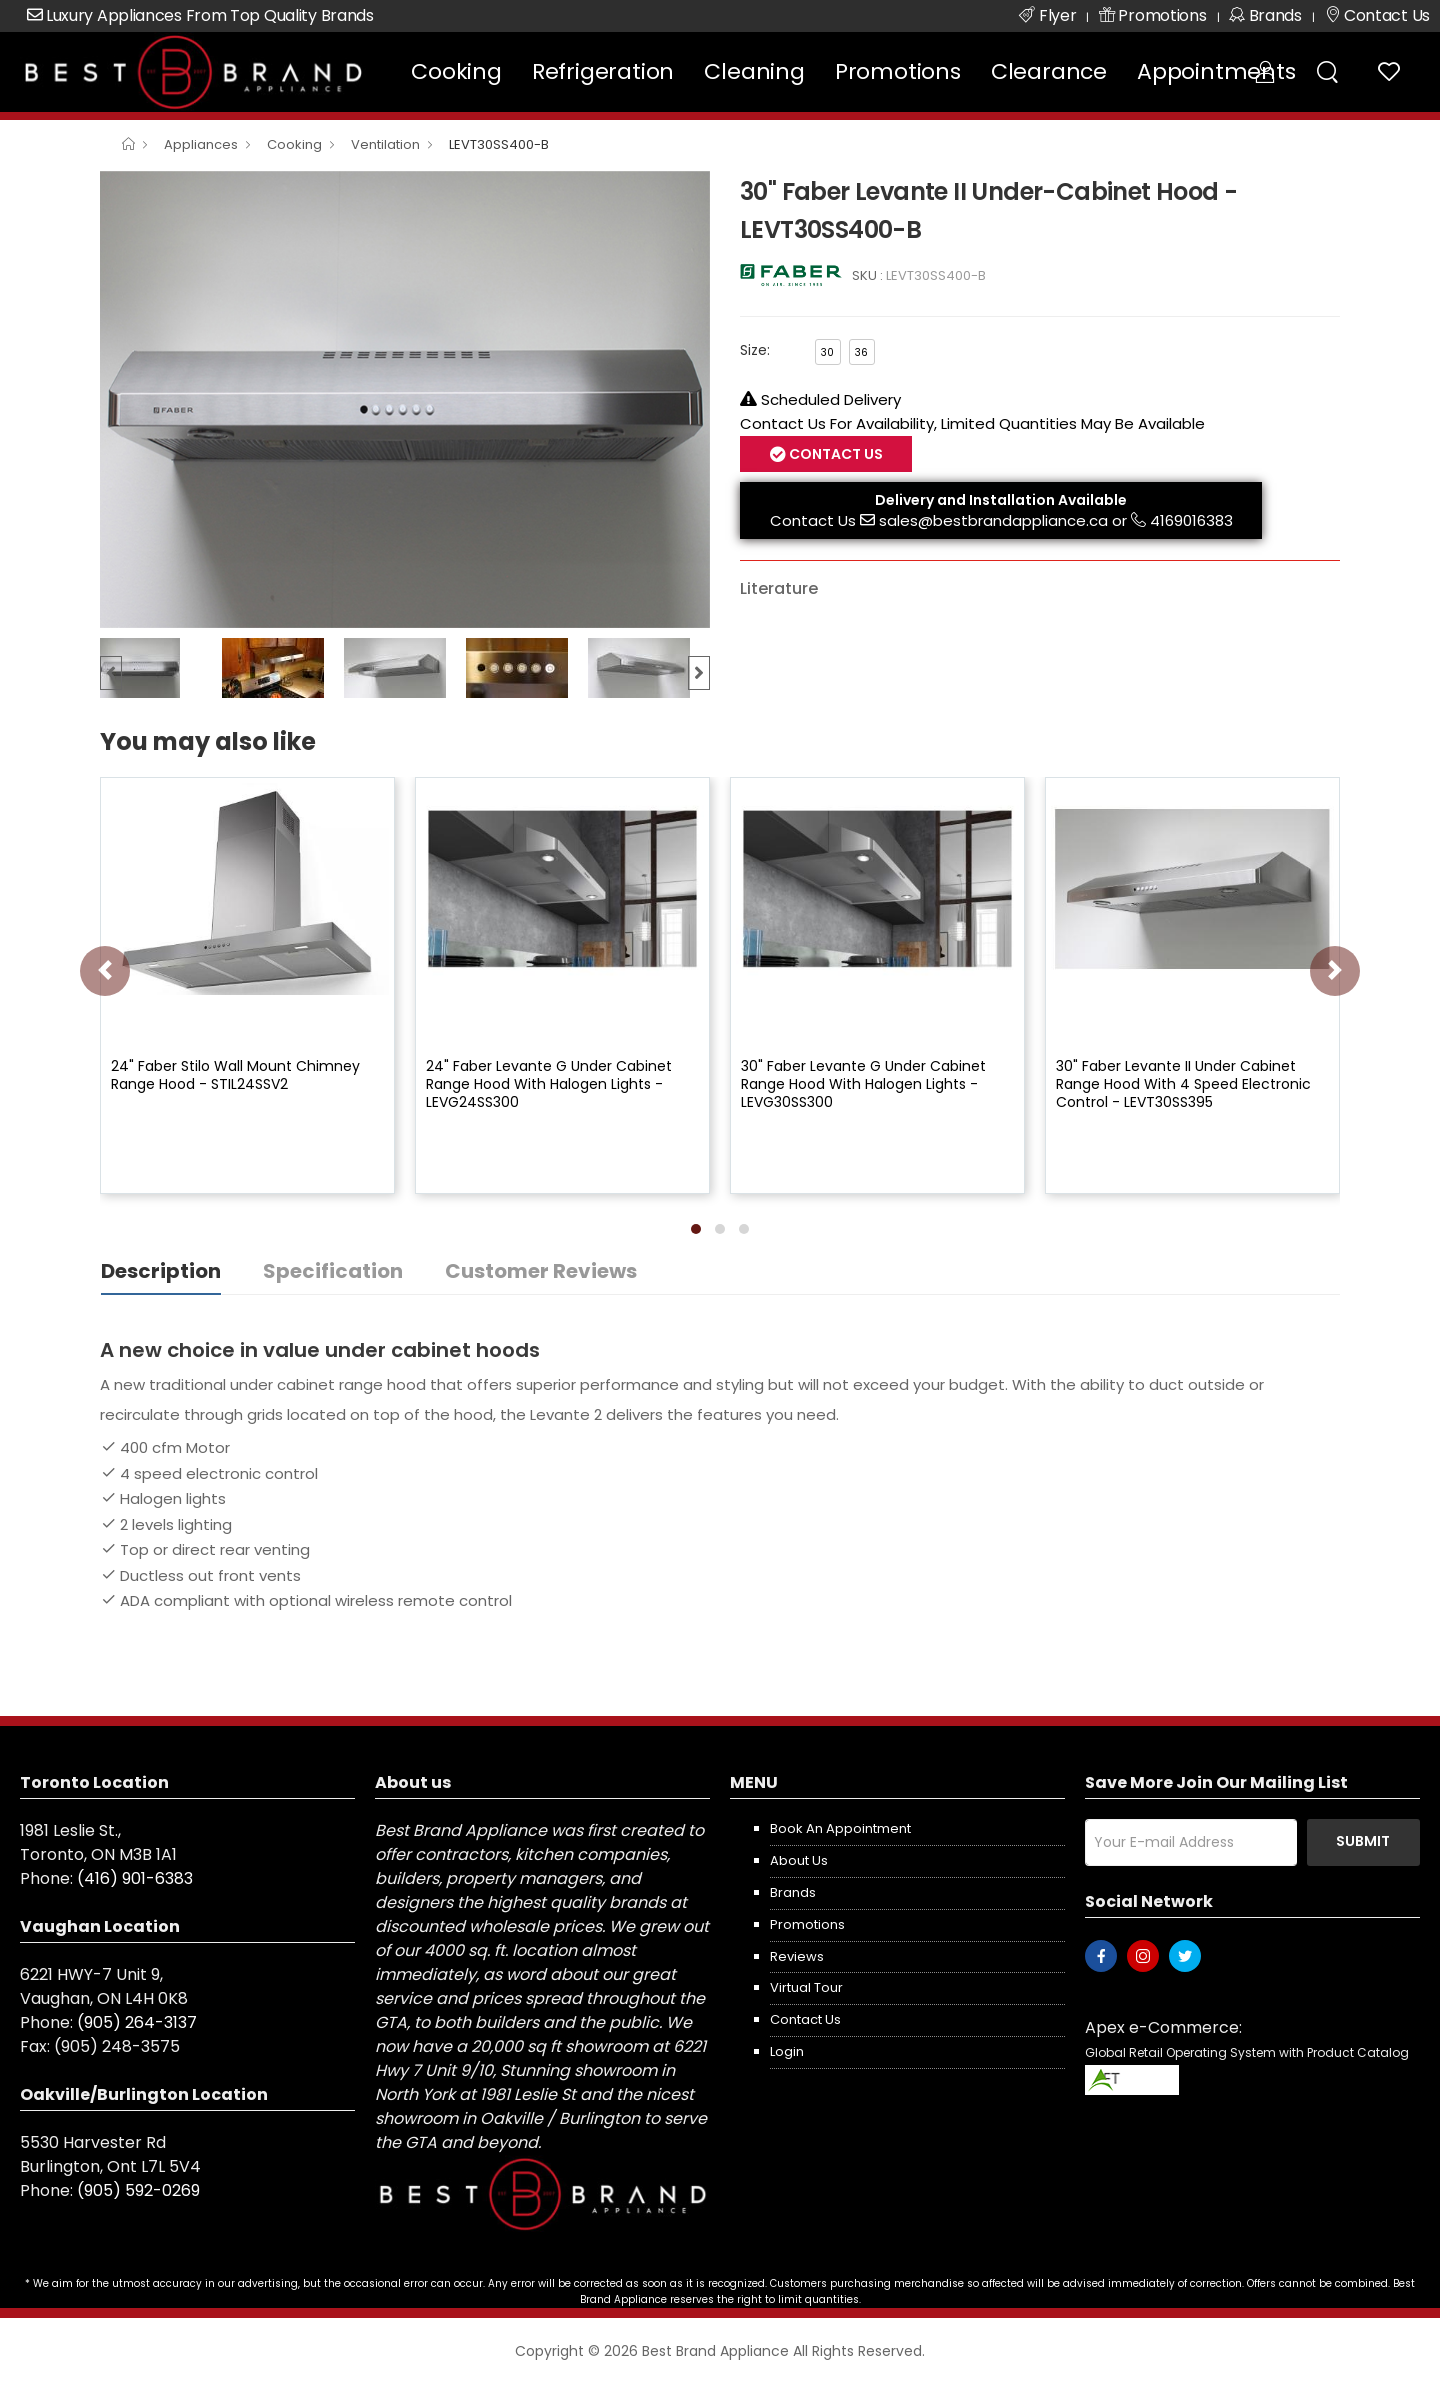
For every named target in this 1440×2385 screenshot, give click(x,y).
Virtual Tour (806, 1987)
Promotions (898, 71)
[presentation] (105, 971)
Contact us (805, 2019)
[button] (696, 1229)
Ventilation (385, 144)
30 (827, 352)
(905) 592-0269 (138, 2190)
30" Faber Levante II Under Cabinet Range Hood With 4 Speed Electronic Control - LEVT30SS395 (1183, 1084)
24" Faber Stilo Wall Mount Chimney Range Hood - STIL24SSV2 (235, 1075)
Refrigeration (603, 71)
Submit (1363, 1841)
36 (861, 352)
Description (161, 1271)
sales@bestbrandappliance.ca (993, 520)
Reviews (797, 1956)
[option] (405, 400)
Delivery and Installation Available (1001, 500)
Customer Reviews (541, 1271)
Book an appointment (840, 1828)
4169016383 (1191, 520)
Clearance (1049, 71)
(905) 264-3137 (137, 2022)
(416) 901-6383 (135, 1878)
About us (799, 1860)
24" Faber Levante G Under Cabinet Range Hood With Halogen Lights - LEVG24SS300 (549, 1084)
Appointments (1216, 71)
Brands (793, 1892)
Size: (755, 350)
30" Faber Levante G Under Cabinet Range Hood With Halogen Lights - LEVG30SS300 (863, 1084)
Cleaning (754, 71)
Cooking (456, 71)
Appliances (201, 144)
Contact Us (834, 454)
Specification (333, 1271)
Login (787, 2051)
